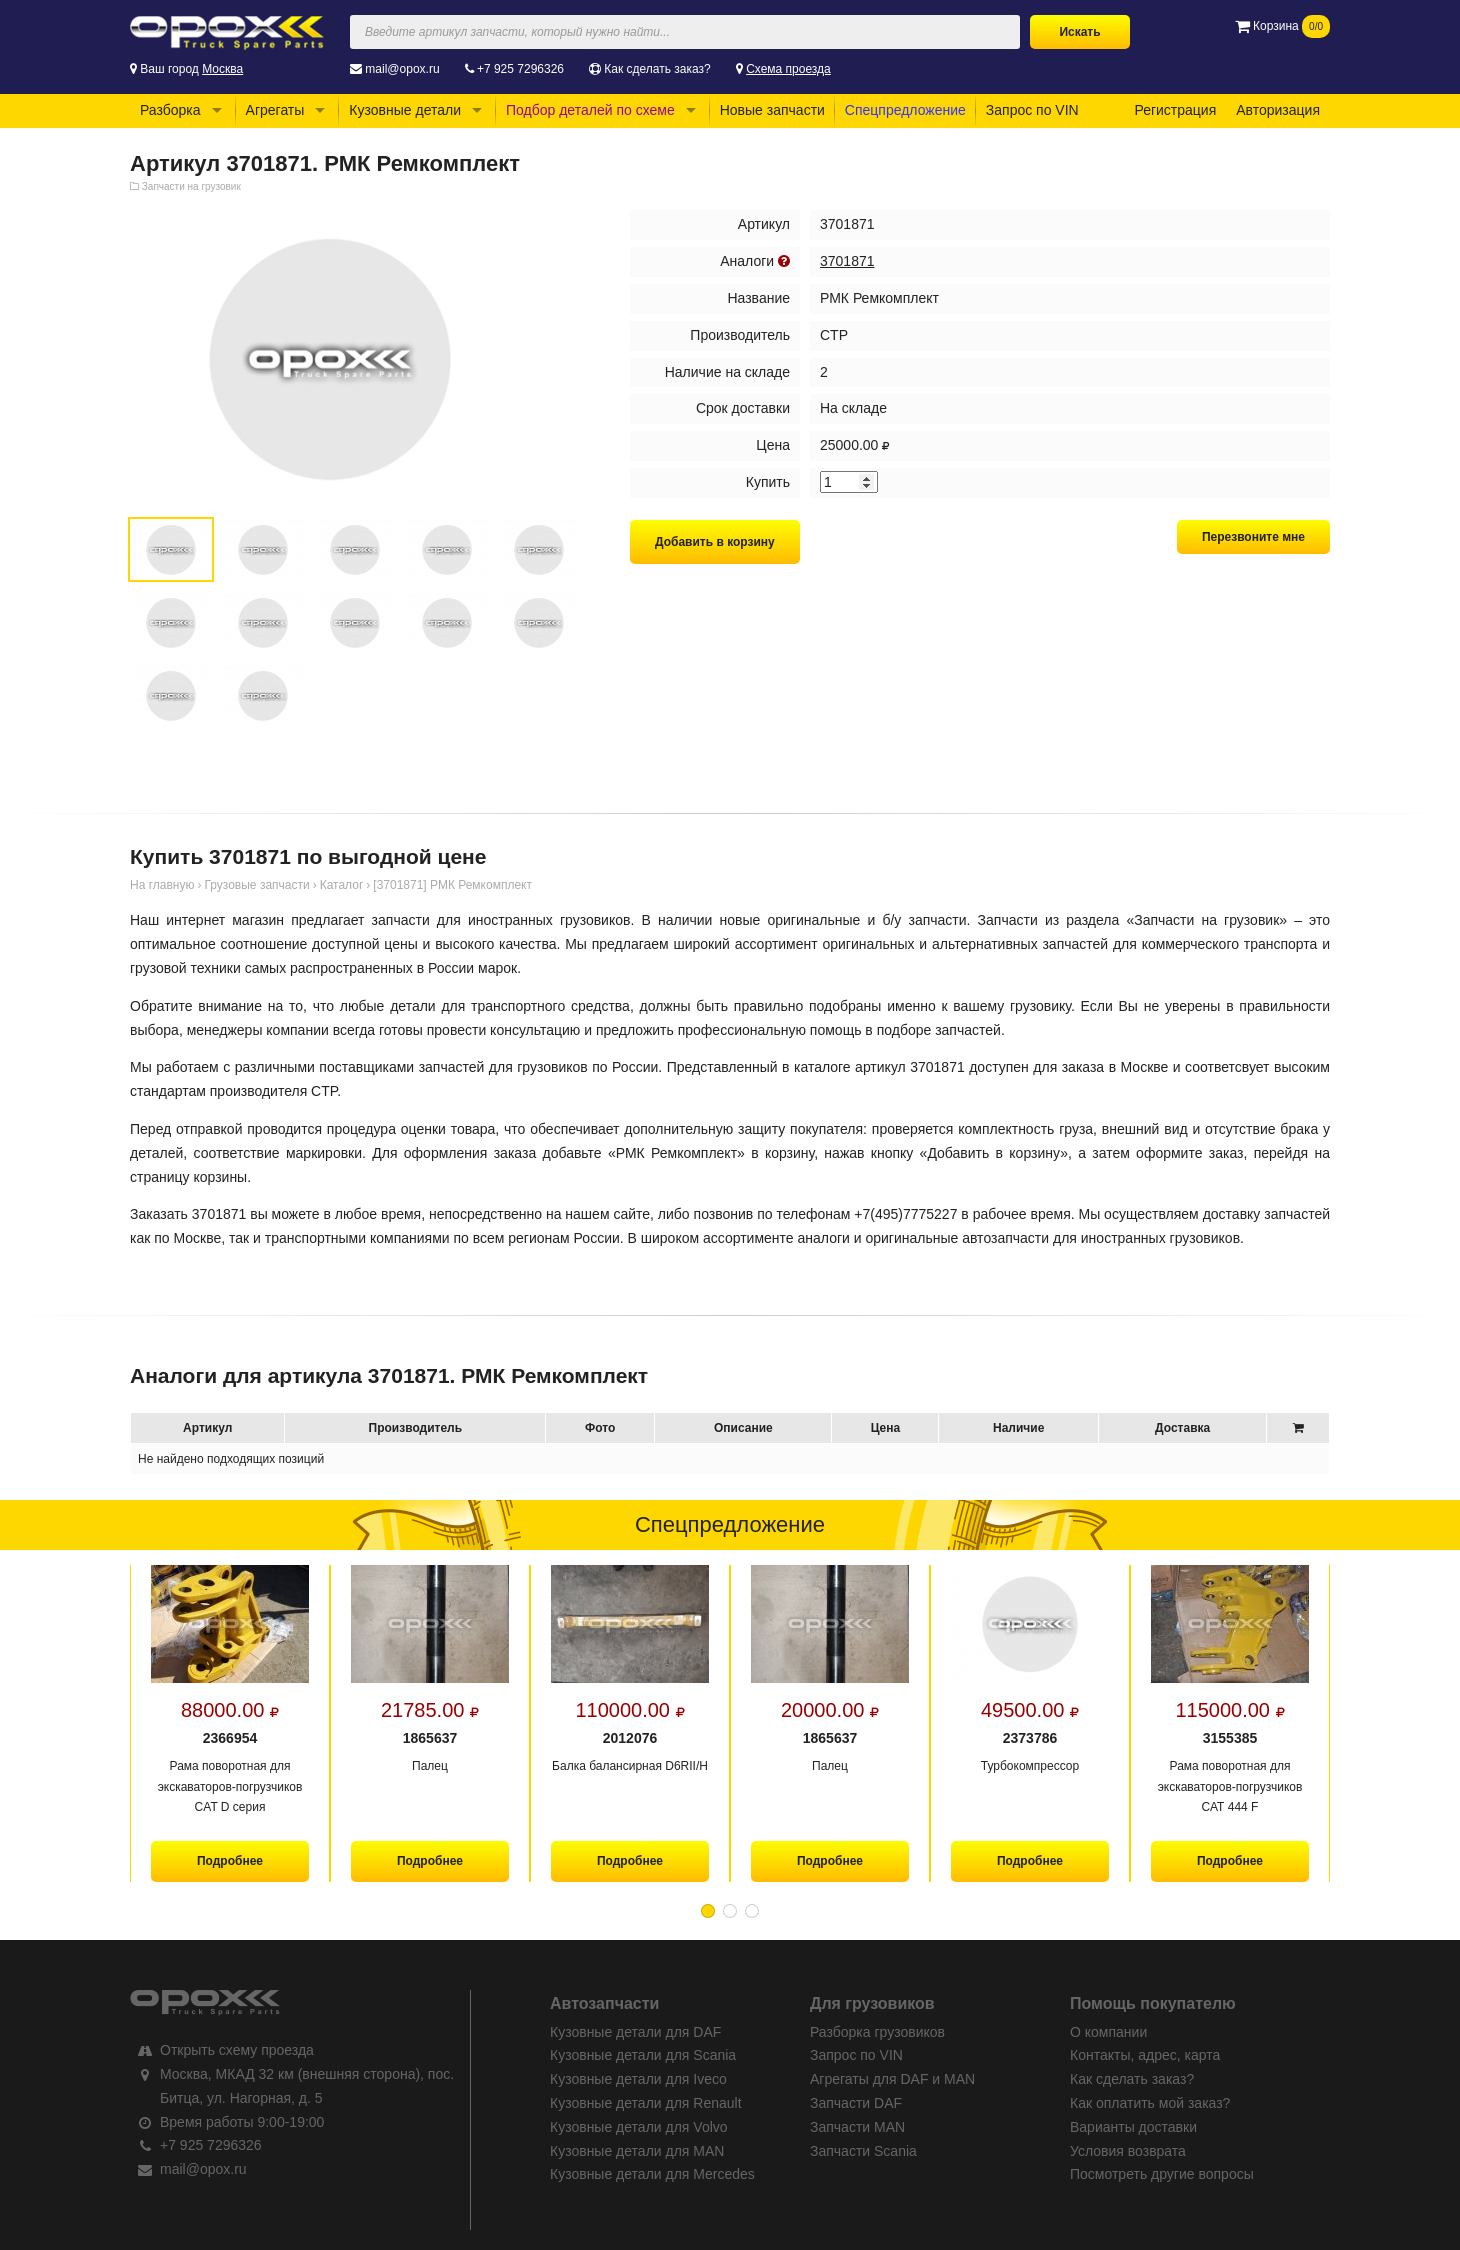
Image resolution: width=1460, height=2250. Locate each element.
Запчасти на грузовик (191, 186)
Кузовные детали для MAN (637, 2151)
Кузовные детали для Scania (643, 2055)
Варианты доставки (1133, 2127)
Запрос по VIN (1032, 110)
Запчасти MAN (857, 2127)
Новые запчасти (772, 110)
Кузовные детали (405, 110)
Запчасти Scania (863, 2151)
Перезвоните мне (1253, 537)
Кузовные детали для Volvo (639, 2127)
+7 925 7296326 (520, 69)
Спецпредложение (905, 110)
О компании (1108, 2032)
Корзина (1282, 26)
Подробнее (230, 1861)
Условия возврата (1128, 2151)
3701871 (847, 261)
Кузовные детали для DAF (635, 2032)
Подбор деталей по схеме (590, 110)
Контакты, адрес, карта (1145, 2055)
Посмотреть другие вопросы (1162, 2174)
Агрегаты (275, 110)
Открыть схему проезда (237, 2050)
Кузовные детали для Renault (646, 2103)
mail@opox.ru (402, 69)
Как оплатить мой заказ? (1150, 2103)
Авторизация (1278, 110)
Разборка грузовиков (877, 2032)
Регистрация (1175, 110)
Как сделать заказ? (657, 69)
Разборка (170, 110)
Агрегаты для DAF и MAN (892, 2079)
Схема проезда (788, 69)
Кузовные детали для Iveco (638, 2079)
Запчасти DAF (856, 2103)
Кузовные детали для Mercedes (652, 2174)
